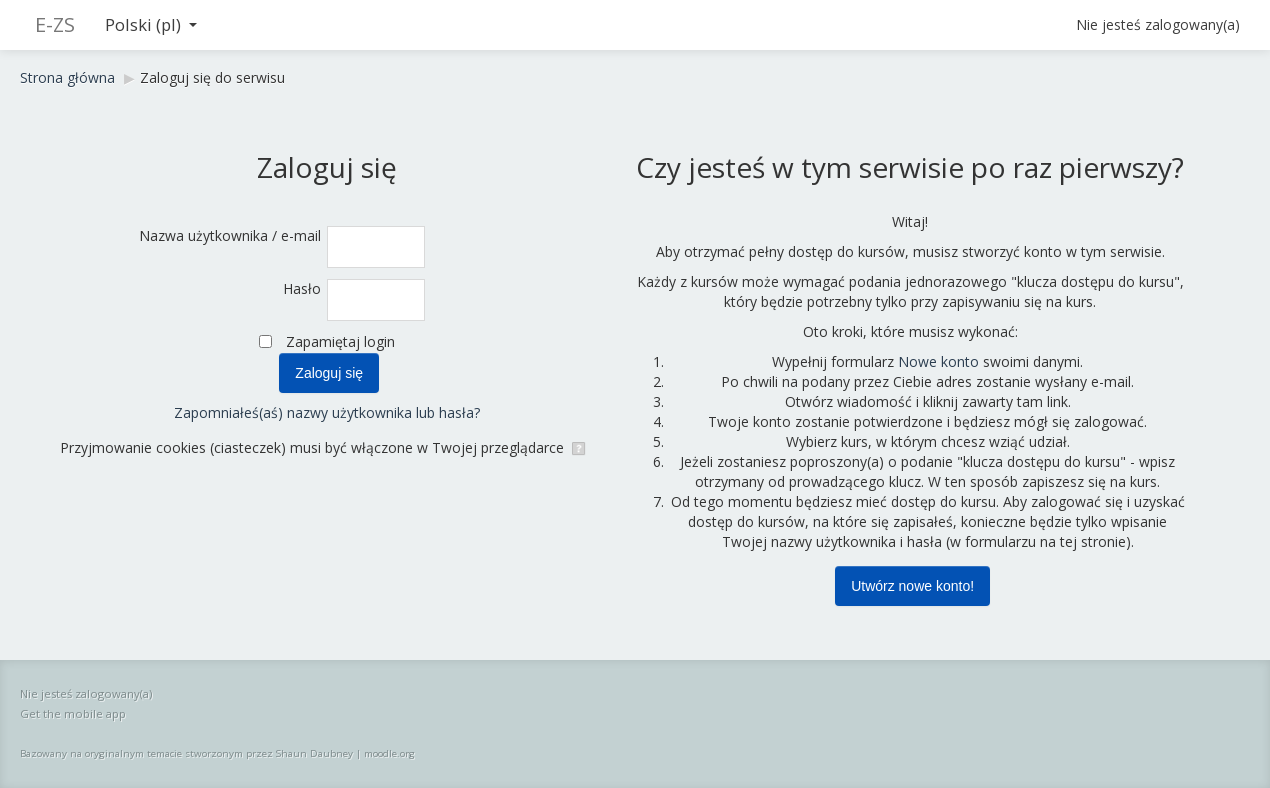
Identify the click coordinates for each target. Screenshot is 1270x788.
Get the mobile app (73, 713)
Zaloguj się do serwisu (212, 77)
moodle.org (389, 753)
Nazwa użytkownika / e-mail (230, 235)
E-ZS (55, 24)
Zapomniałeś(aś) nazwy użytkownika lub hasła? (327, 412)
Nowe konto (938, 361)
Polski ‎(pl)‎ (151, 24)
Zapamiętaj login (340, 341)
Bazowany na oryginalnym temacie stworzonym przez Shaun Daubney (186, 753)
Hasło (302, 288)
